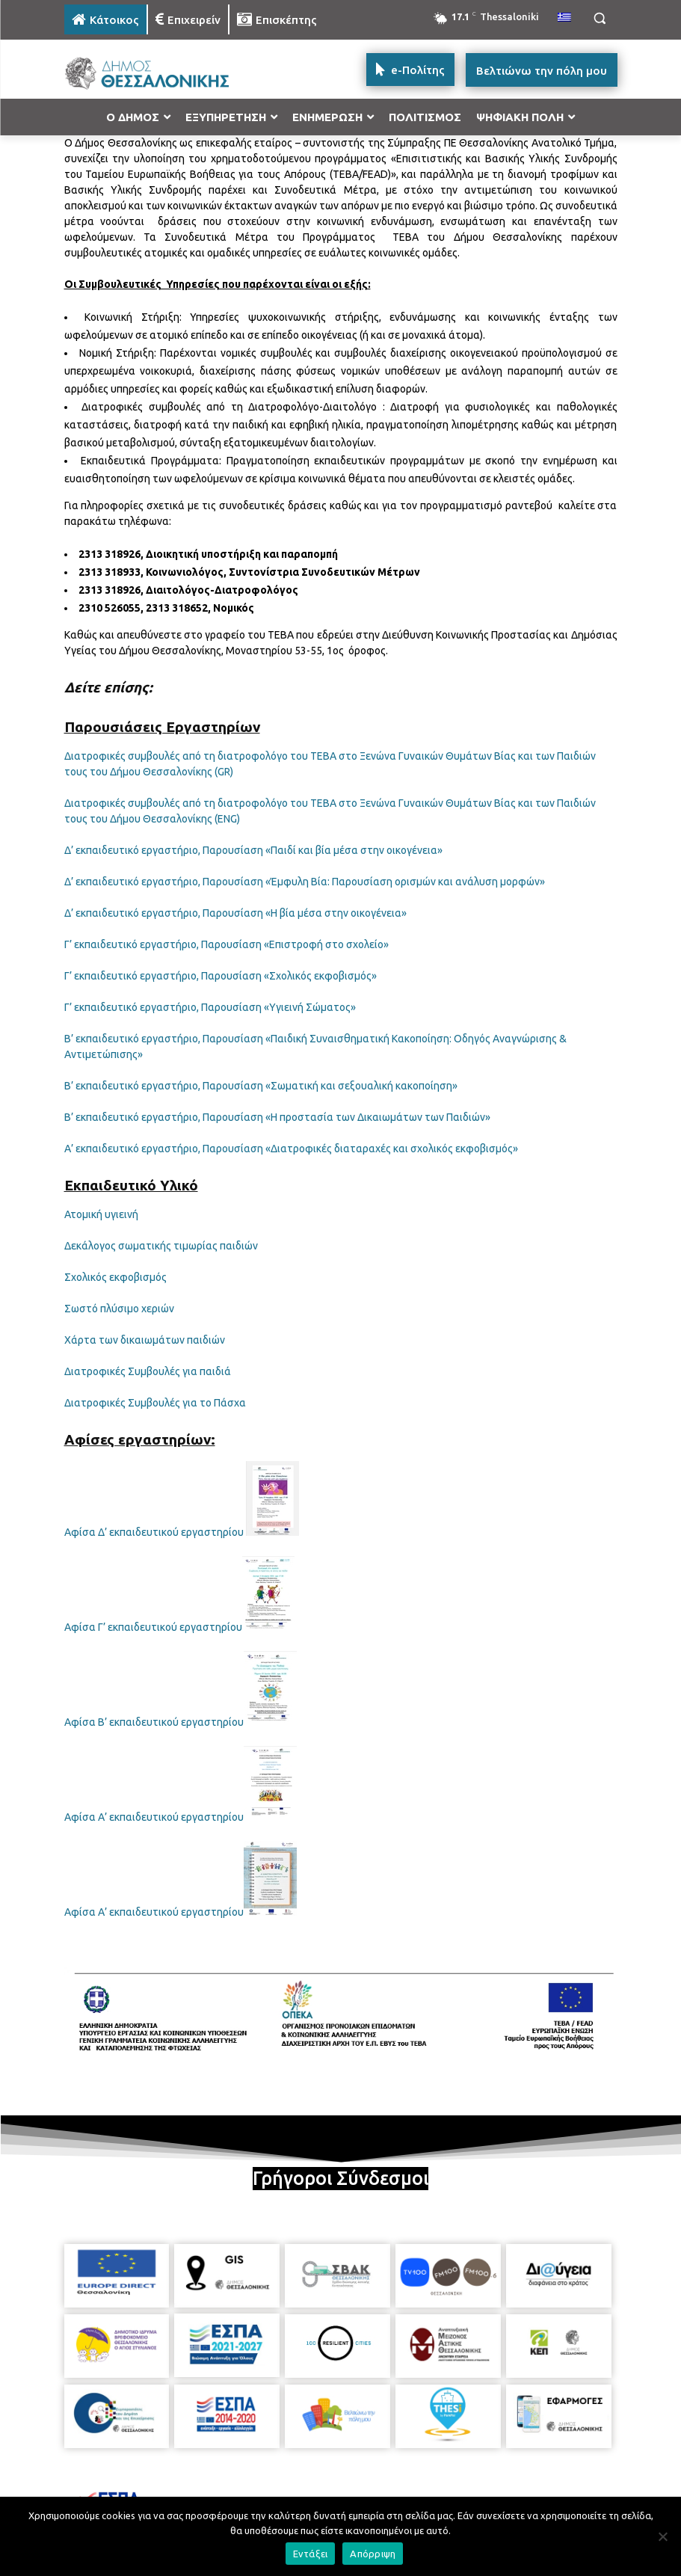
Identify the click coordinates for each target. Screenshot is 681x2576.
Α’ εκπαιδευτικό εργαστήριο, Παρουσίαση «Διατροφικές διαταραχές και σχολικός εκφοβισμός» (291, 1149)
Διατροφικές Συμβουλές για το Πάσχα (155, 1403)
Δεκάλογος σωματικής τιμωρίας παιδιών (161, 1246)
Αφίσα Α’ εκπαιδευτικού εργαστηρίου (154, 1817)
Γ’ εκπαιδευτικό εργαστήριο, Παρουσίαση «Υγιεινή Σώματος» (210, 1007)
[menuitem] (564, 18)
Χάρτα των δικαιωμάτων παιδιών (144, 1340)
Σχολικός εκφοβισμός (115, 1277)
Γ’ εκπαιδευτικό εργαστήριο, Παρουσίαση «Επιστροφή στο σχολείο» (226, 944)
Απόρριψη (372, 2553)
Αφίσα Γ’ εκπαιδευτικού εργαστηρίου (153, 1627)
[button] (599, 18)
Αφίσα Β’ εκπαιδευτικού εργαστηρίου (154, 1722)
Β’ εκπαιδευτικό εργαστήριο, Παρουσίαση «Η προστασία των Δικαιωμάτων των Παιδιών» (277, 1117)
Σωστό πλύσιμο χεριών (119, 1309)
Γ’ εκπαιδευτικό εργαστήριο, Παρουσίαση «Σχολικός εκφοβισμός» (220, 976)
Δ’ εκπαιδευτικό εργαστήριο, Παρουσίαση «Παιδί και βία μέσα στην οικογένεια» (253, 850)
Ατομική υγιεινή (101, 1214)
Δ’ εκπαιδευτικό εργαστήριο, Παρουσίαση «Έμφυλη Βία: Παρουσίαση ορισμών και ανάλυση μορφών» (304, 882)
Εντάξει (310, 2553)
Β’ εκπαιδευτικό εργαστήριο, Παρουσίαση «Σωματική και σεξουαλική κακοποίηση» (260, 1086)
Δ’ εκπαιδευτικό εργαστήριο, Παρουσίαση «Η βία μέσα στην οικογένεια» (235, 913)
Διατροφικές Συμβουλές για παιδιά (147, 1371)
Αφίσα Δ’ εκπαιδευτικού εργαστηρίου (154, 1532)
